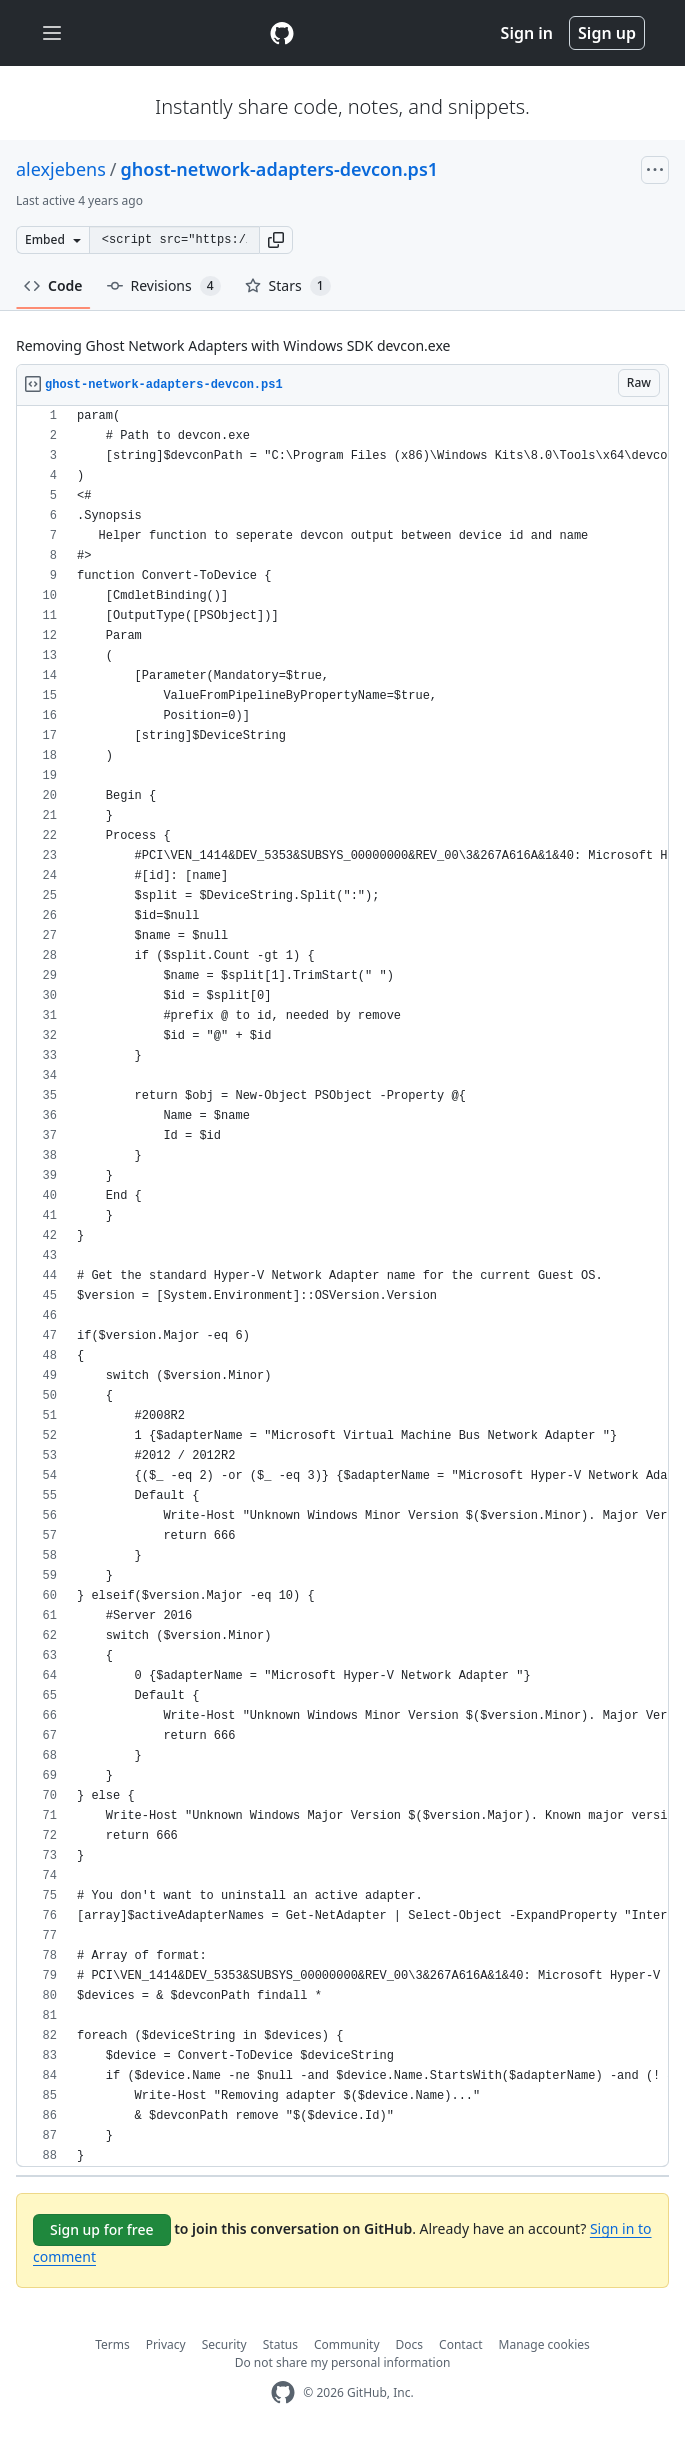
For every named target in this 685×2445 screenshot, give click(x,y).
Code (53, 285)
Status (280, 2344)
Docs (410, 2344)
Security (224, 2344)
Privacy (166, 2344)
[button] (276, 240)
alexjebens (61, 169)
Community (347, 2344)
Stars (288, 286)
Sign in (527, 33)
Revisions (164, 286)
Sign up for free (102, 2229)
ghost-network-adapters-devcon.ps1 (280, 169)
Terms (112, 2344)
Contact (460, 2344)
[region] (342, 1286)
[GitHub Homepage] (283, 2392)
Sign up (607, 33)
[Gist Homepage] (282, 33)
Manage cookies (544, 2344)
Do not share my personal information (343, 2362)
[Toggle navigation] (52, 33)
